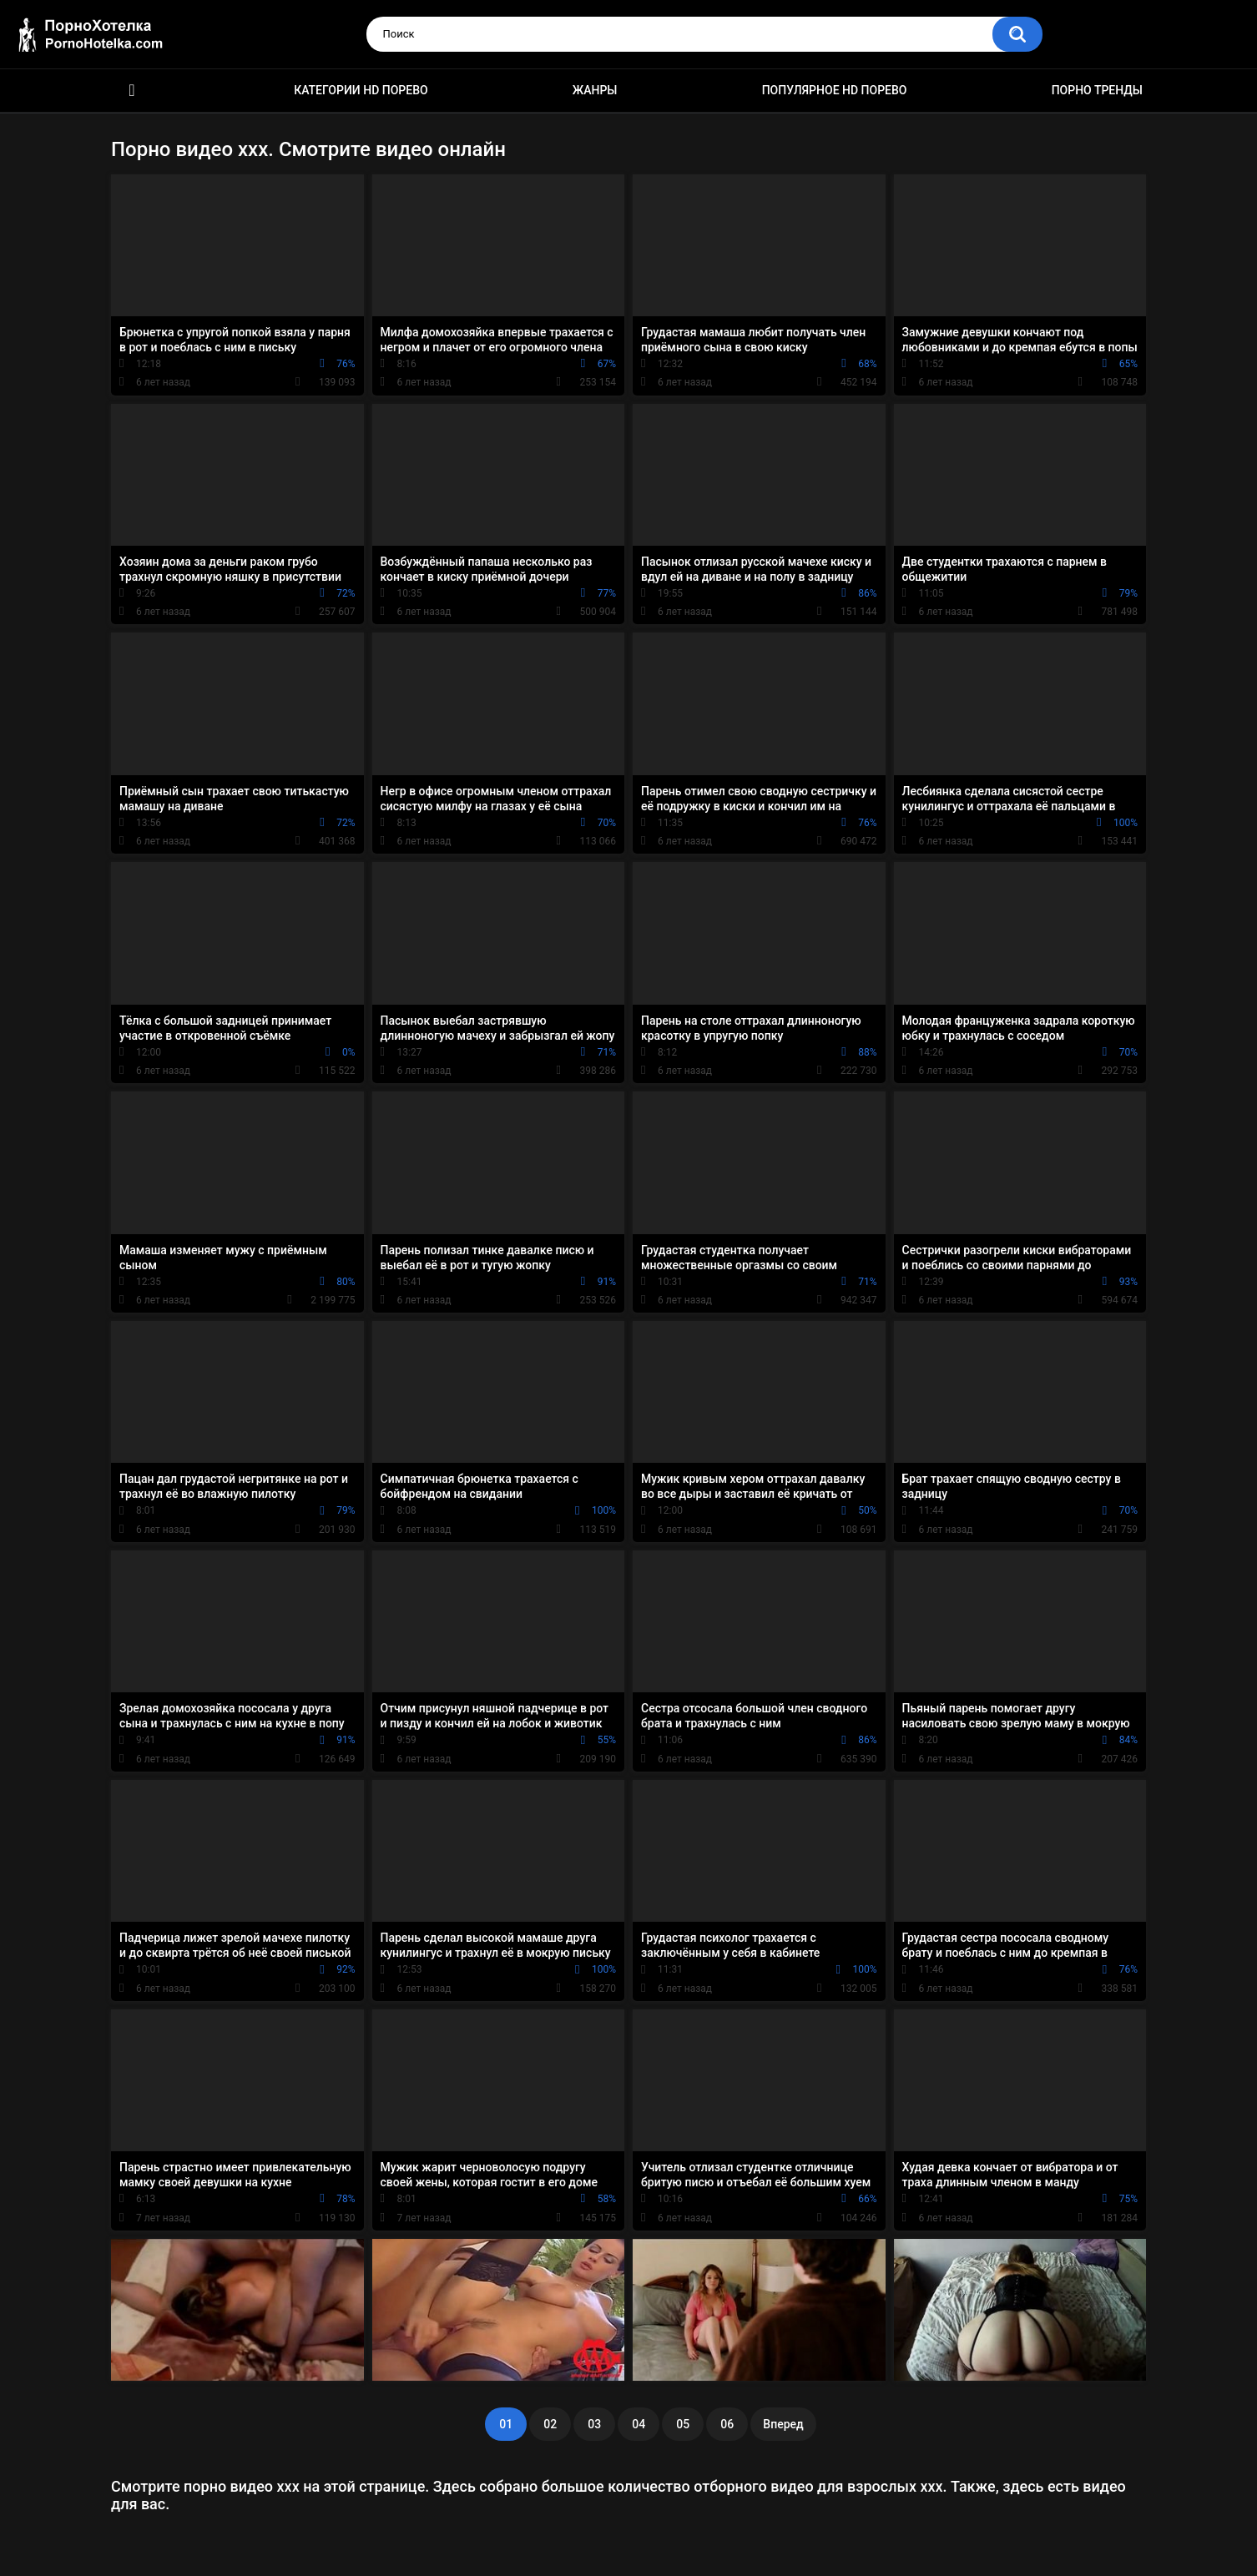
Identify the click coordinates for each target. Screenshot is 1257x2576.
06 (727, 2424)
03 (594, 2424)
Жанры (595, 90)
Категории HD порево (361, 90)
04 (638, 2424)
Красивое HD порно (132, 90)
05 (682, 2424)
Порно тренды (1097, 90)
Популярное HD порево (834, 90)
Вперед (783, 2424)
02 (550, 2424)
